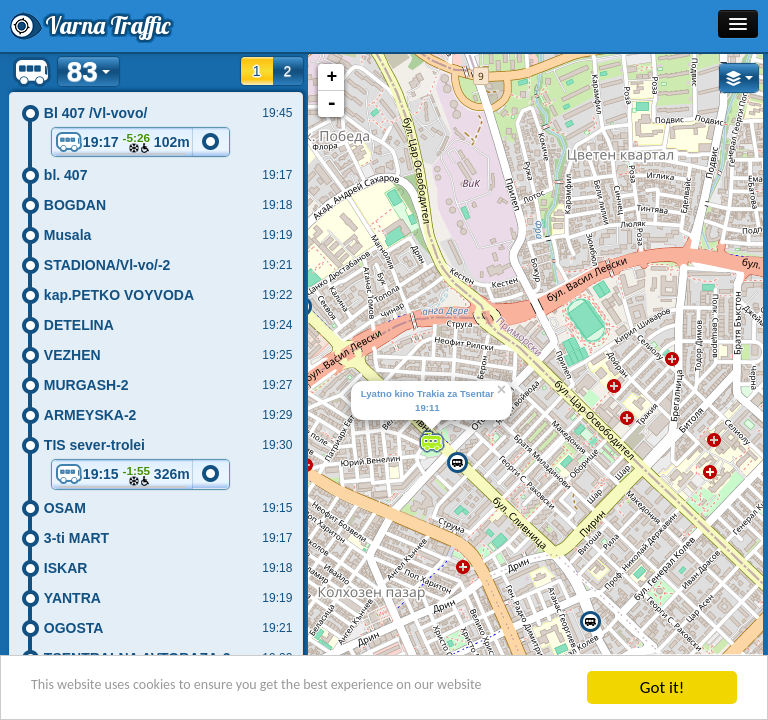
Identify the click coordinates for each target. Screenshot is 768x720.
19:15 (122, 475)
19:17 (122, 143)
